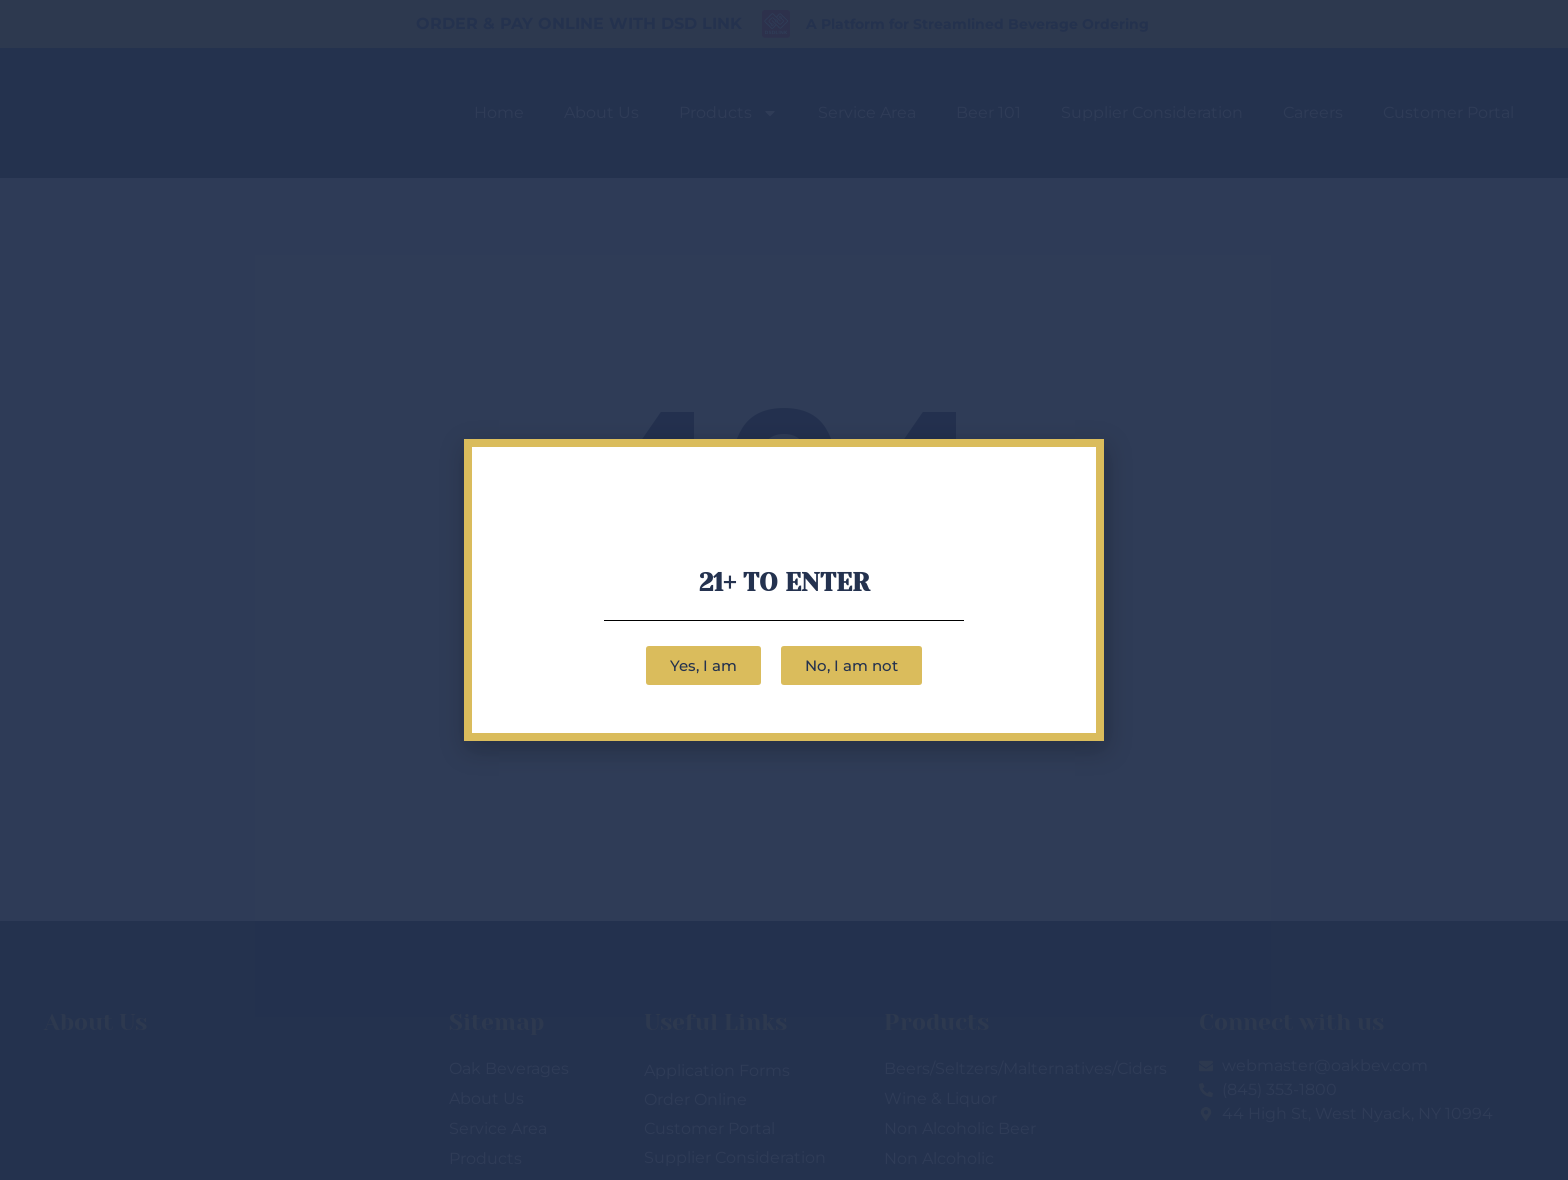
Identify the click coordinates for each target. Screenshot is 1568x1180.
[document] (784, 590)
